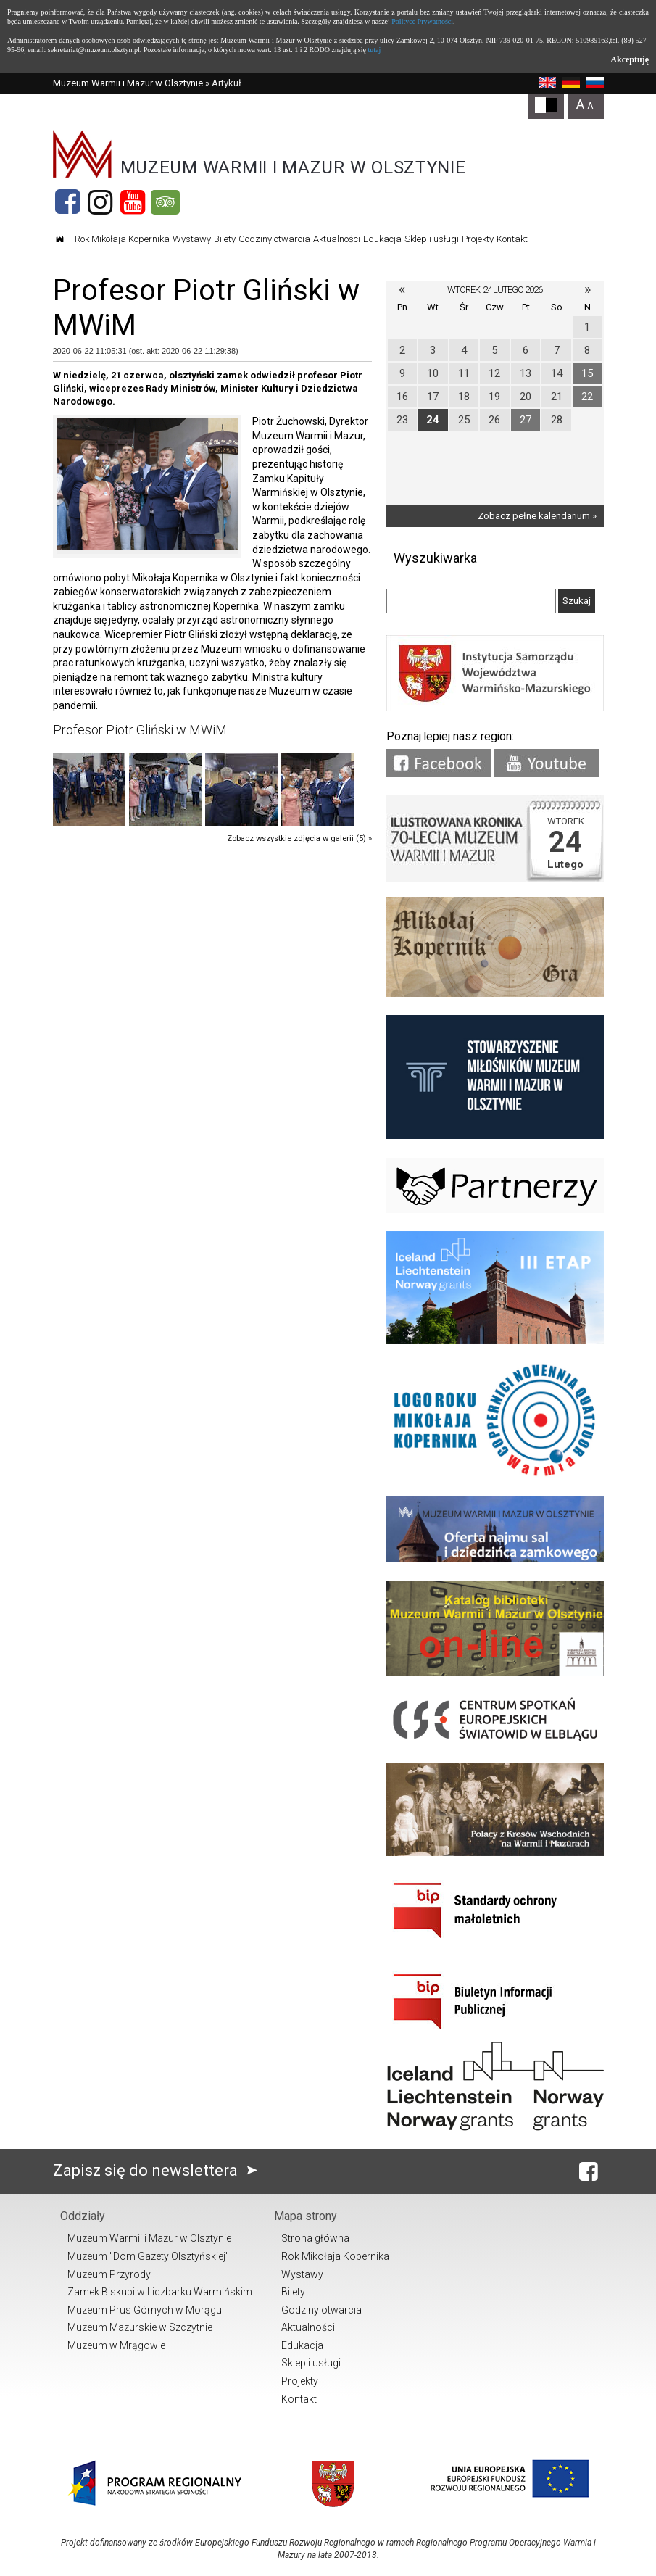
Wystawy (192, 238)
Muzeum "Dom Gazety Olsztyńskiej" (148, 2256)
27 (525, 419)
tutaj (374, 50)
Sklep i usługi (431, 238)
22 (587, 396)
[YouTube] (132, 202)
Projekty (478, 238)
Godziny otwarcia (274, 238)
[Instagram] (100, 202)
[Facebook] (67, 202)
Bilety (225, 238)
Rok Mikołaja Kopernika (122, 238)
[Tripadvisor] (165, 202)
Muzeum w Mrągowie (116, 2345)
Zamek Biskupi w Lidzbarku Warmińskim (159, 2292)
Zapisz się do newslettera (158, 2170)
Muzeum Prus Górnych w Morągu (144, 2310)
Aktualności (336, 238)
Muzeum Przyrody (109, 2274)
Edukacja (382, 238)
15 (587, 373)
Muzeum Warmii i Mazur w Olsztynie (128, 83)
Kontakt (512, 238)
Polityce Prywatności (422, 21)
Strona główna (315, 2238)
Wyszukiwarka (435, 558)
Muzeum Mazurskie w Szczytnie (139, 2327)
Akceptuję (629, 59)
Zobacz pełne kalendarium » (537, 515)
